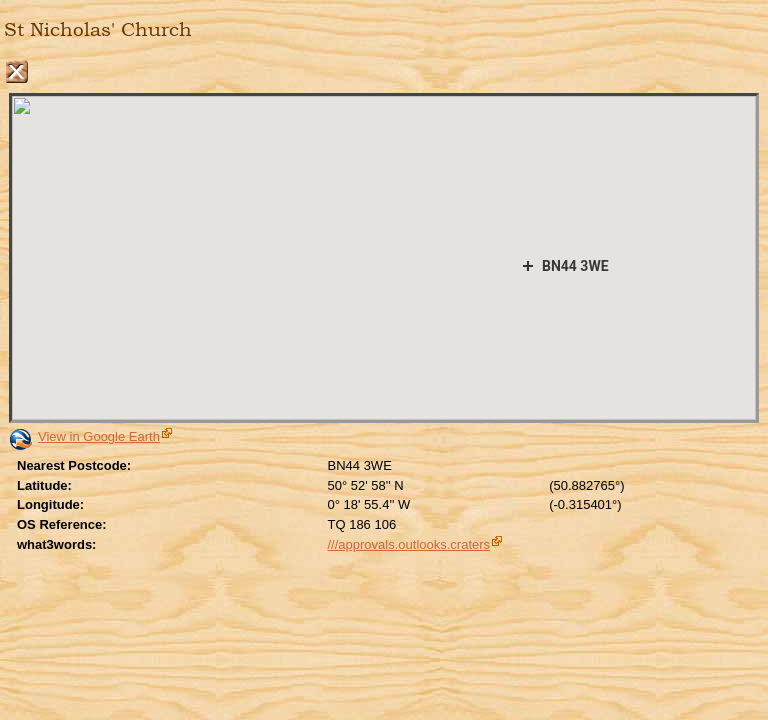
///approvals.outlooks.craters (409, 544)
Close (16, 71)
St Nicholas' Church (98, 30)
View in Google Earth (99, 436)
